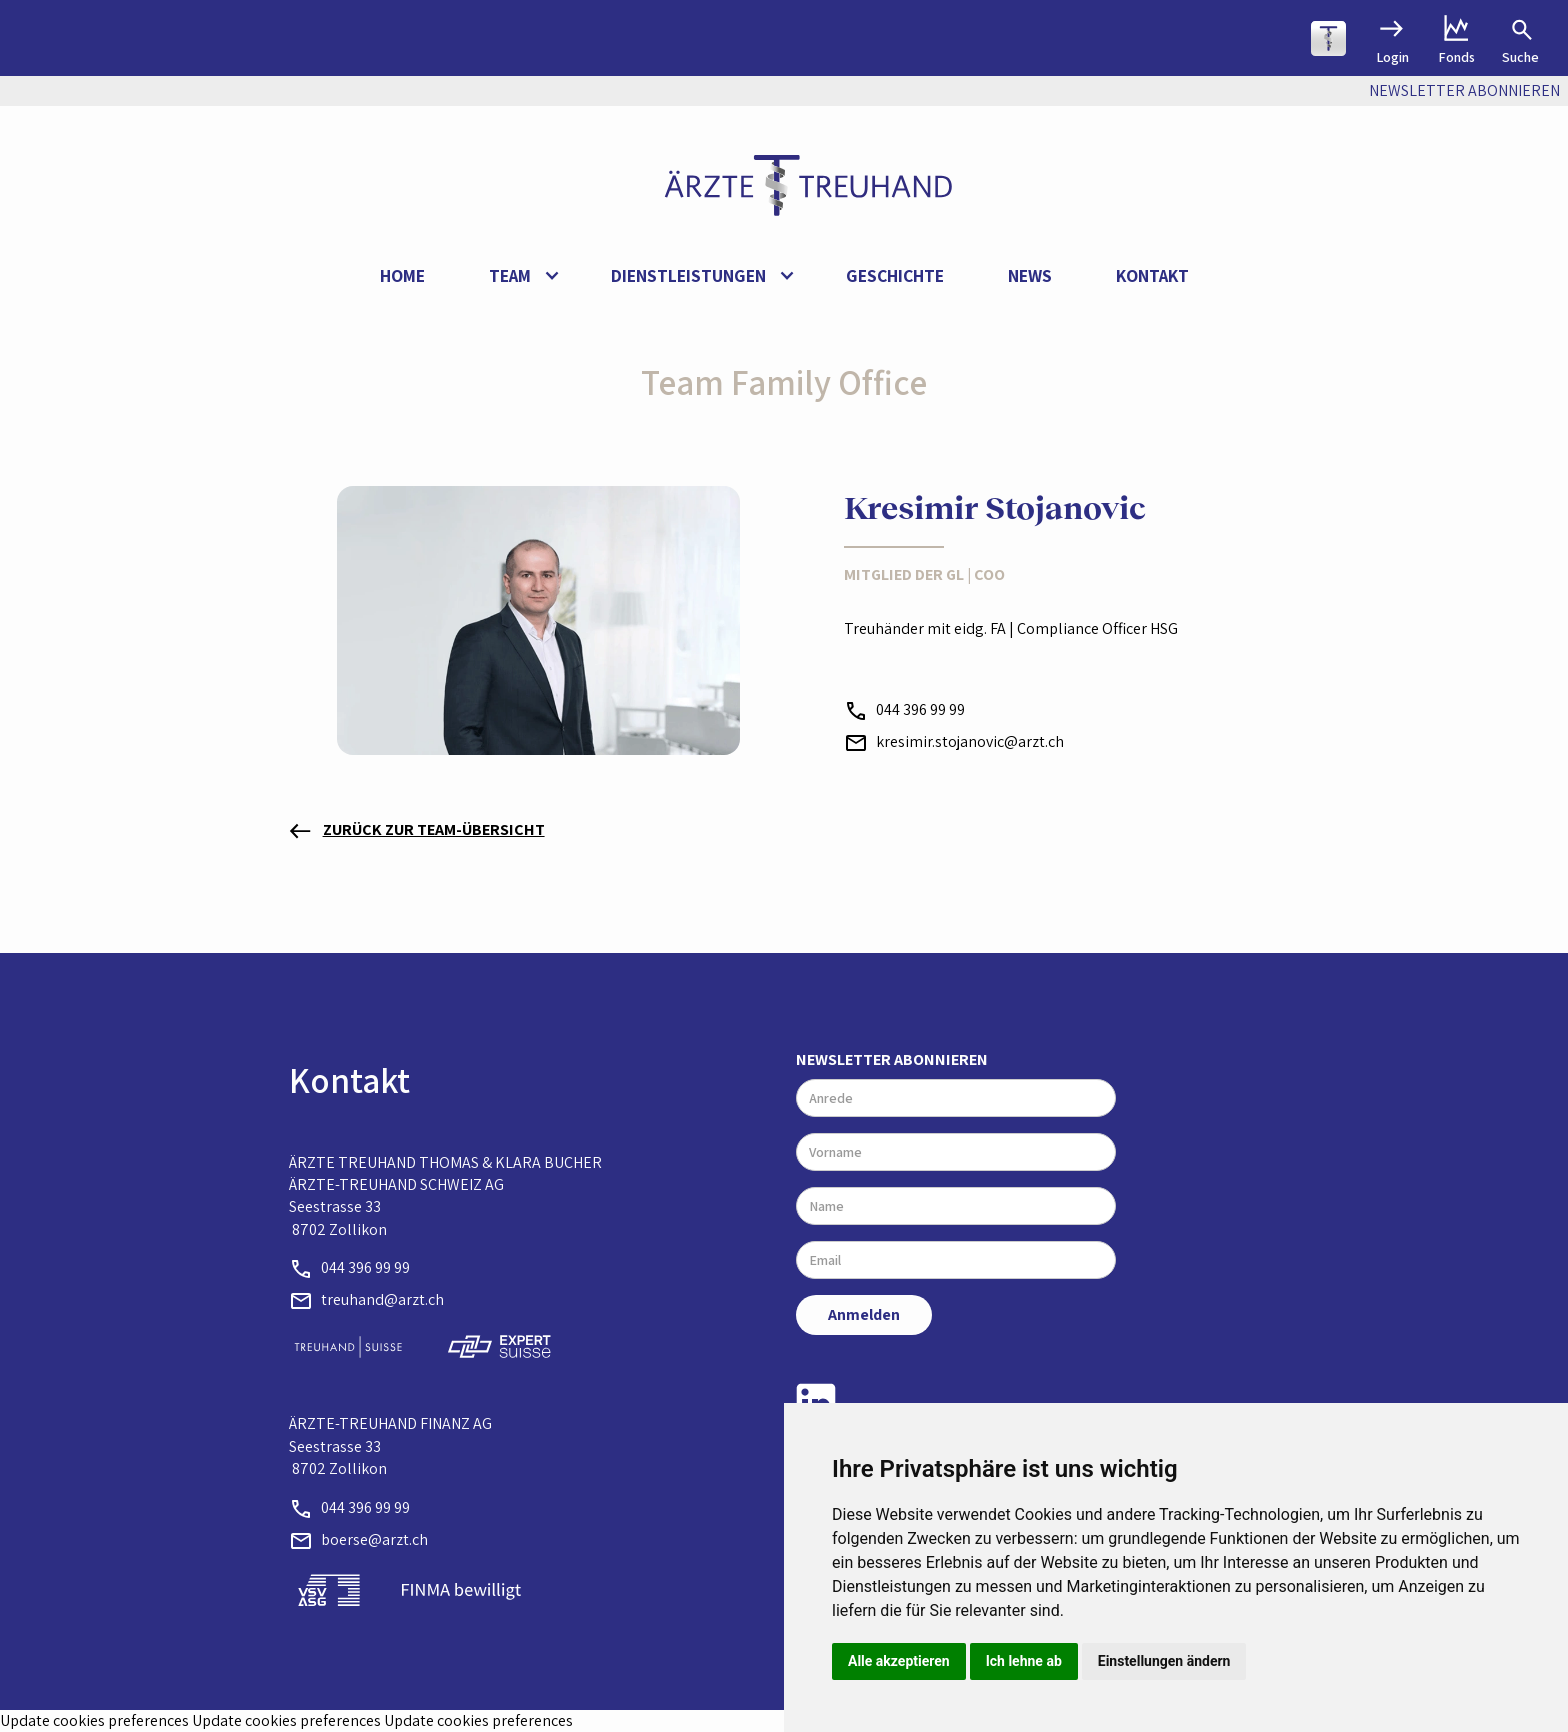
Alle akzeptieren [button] (899, 1661)
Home (402, 275)
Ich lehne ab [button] (1024, 1661)
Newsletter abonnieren (892, 1059)
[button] (518, 276)
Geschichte (895, 275)
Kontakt (1152, 275)
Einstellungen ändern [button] (1164, 1661)
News (1030, 275)
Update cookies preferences (94, 1720)
